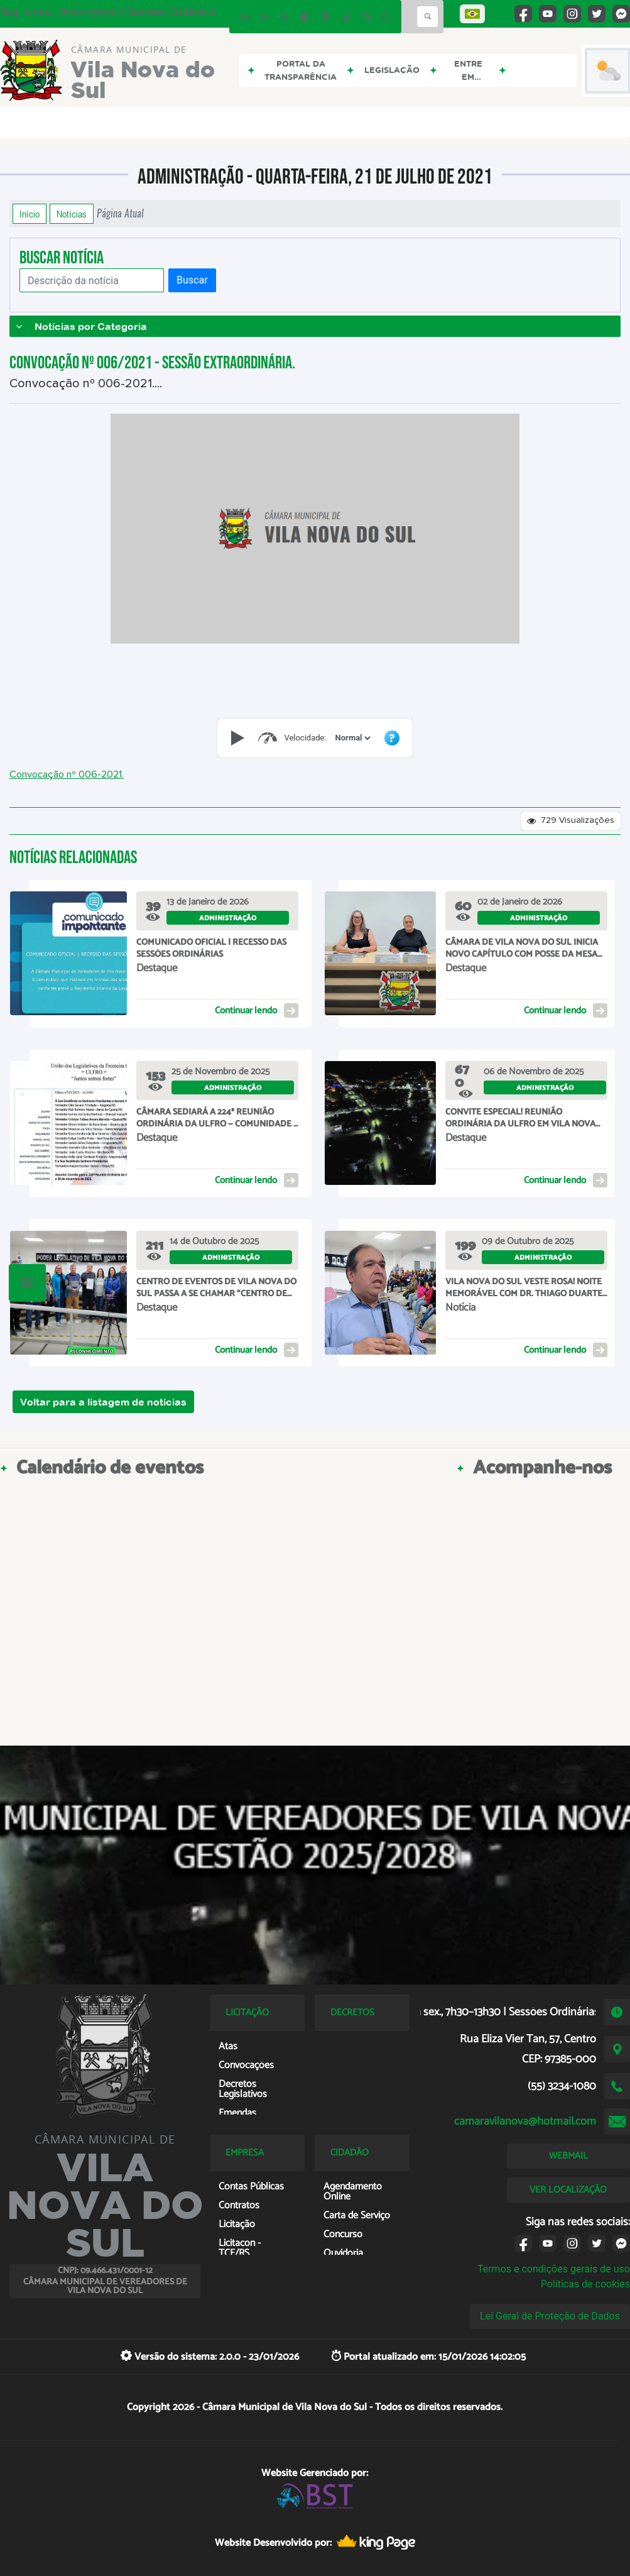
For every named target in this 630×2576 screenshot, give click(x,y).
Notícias (72, 213)
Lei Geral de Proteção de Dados (550, 2316)
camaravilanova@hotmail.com (525, 2121)
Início (29, 213)
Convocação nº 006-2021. (66, 774)
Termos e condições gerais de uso (553, 2269)
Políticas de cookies (585, 2284)
